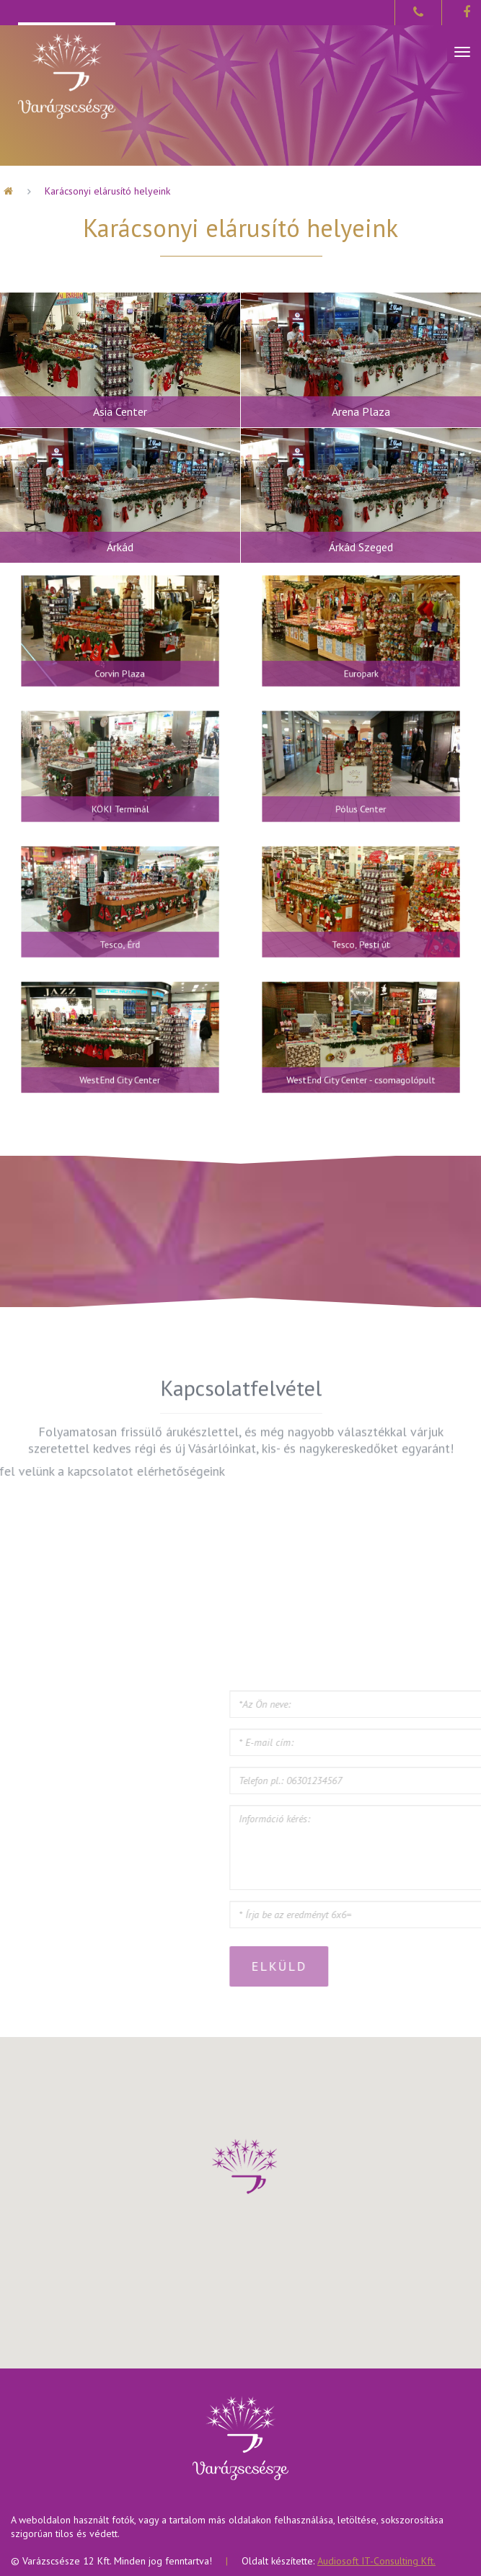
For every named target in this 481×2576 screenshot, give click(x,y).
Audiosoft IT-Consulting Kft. (376, 2560)
